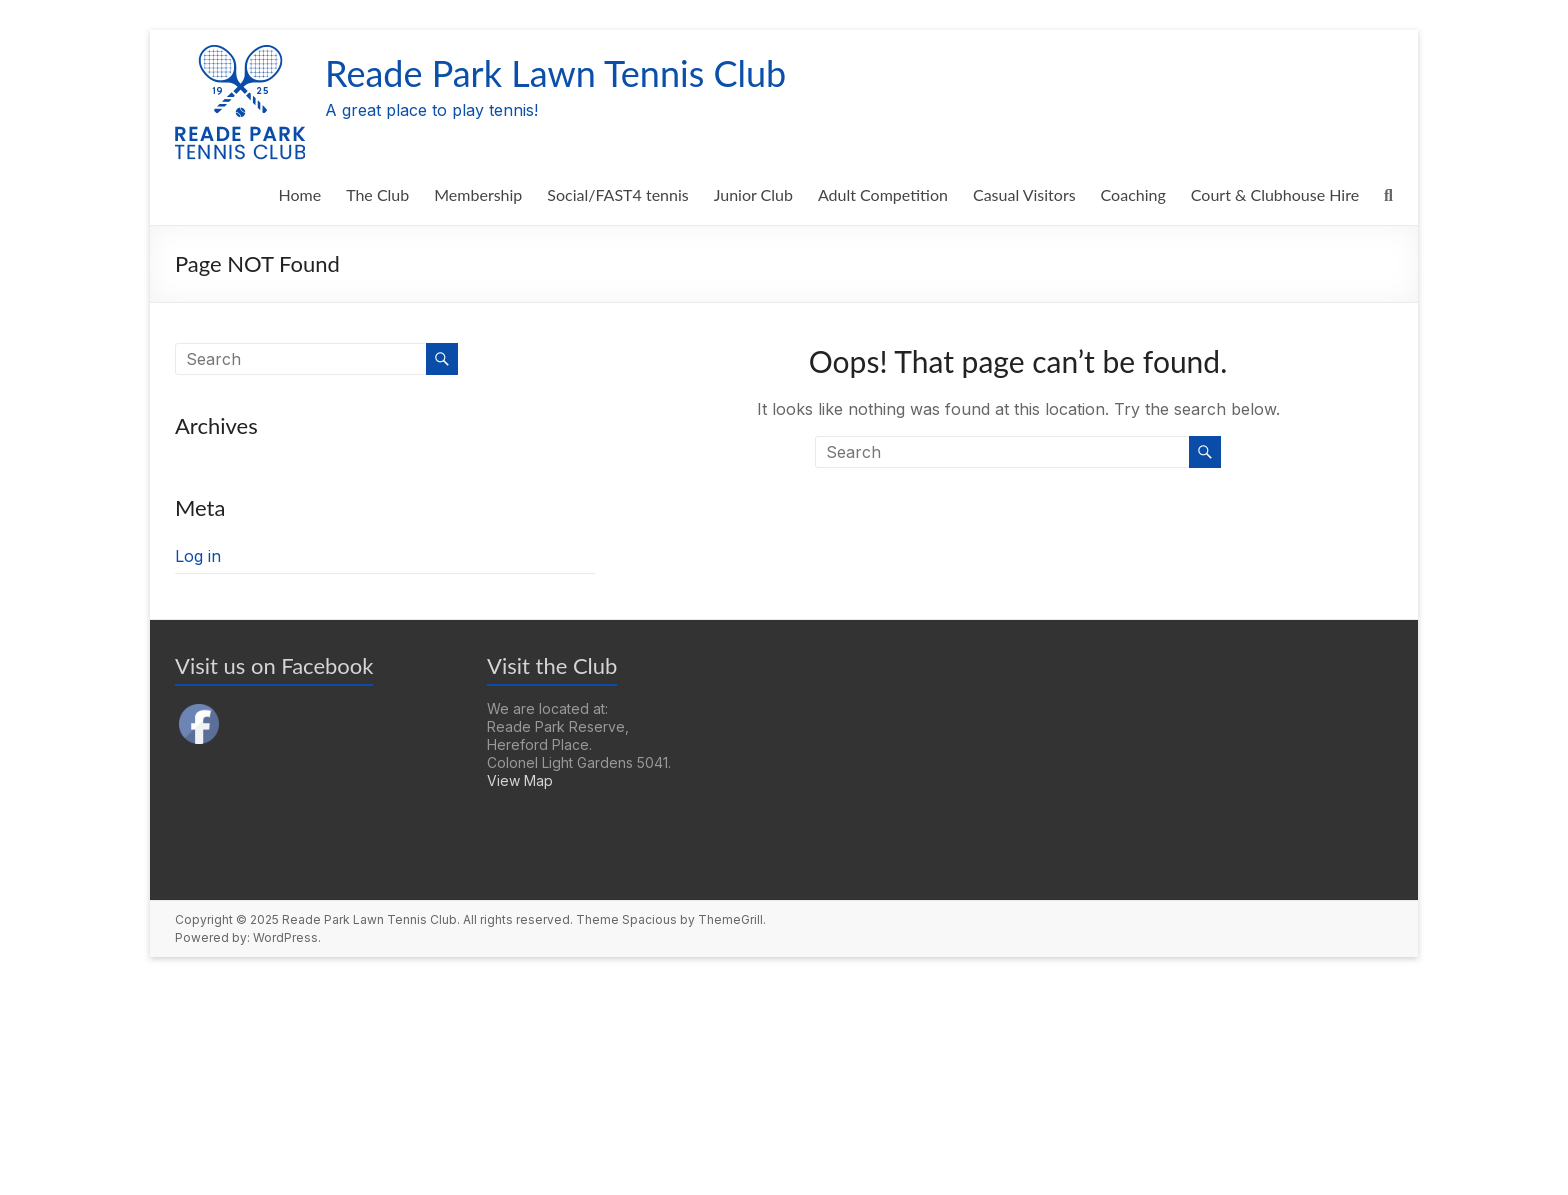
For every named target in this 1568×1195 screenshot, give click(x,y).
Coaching (1133, 194)
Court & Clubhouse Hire (1275, 194)
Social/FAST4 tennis (617, 194)
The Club (377, 194)
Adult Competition (883, 194)
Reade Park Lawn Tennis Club (555, 73)
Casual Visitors (1024, 194)
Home (299, 194)
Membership (478, 194)
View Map (520, 780)
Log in (198, 556)
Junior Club (753, 194)
